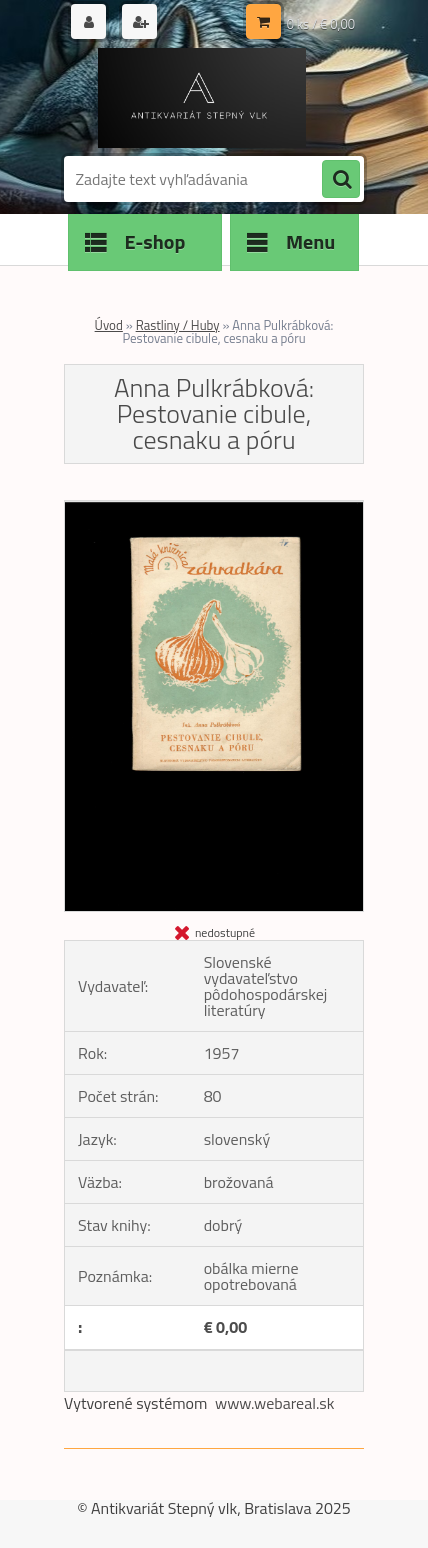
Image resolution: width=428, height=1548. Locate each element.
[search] (341, 180)
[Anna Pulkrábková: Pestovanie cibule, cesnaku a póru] (214, 509)
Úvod (109, 325)
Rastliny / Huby (178, 325)
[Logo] (201, 98)
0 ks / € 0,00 (321, 24)
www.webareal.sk (275, 1403)
